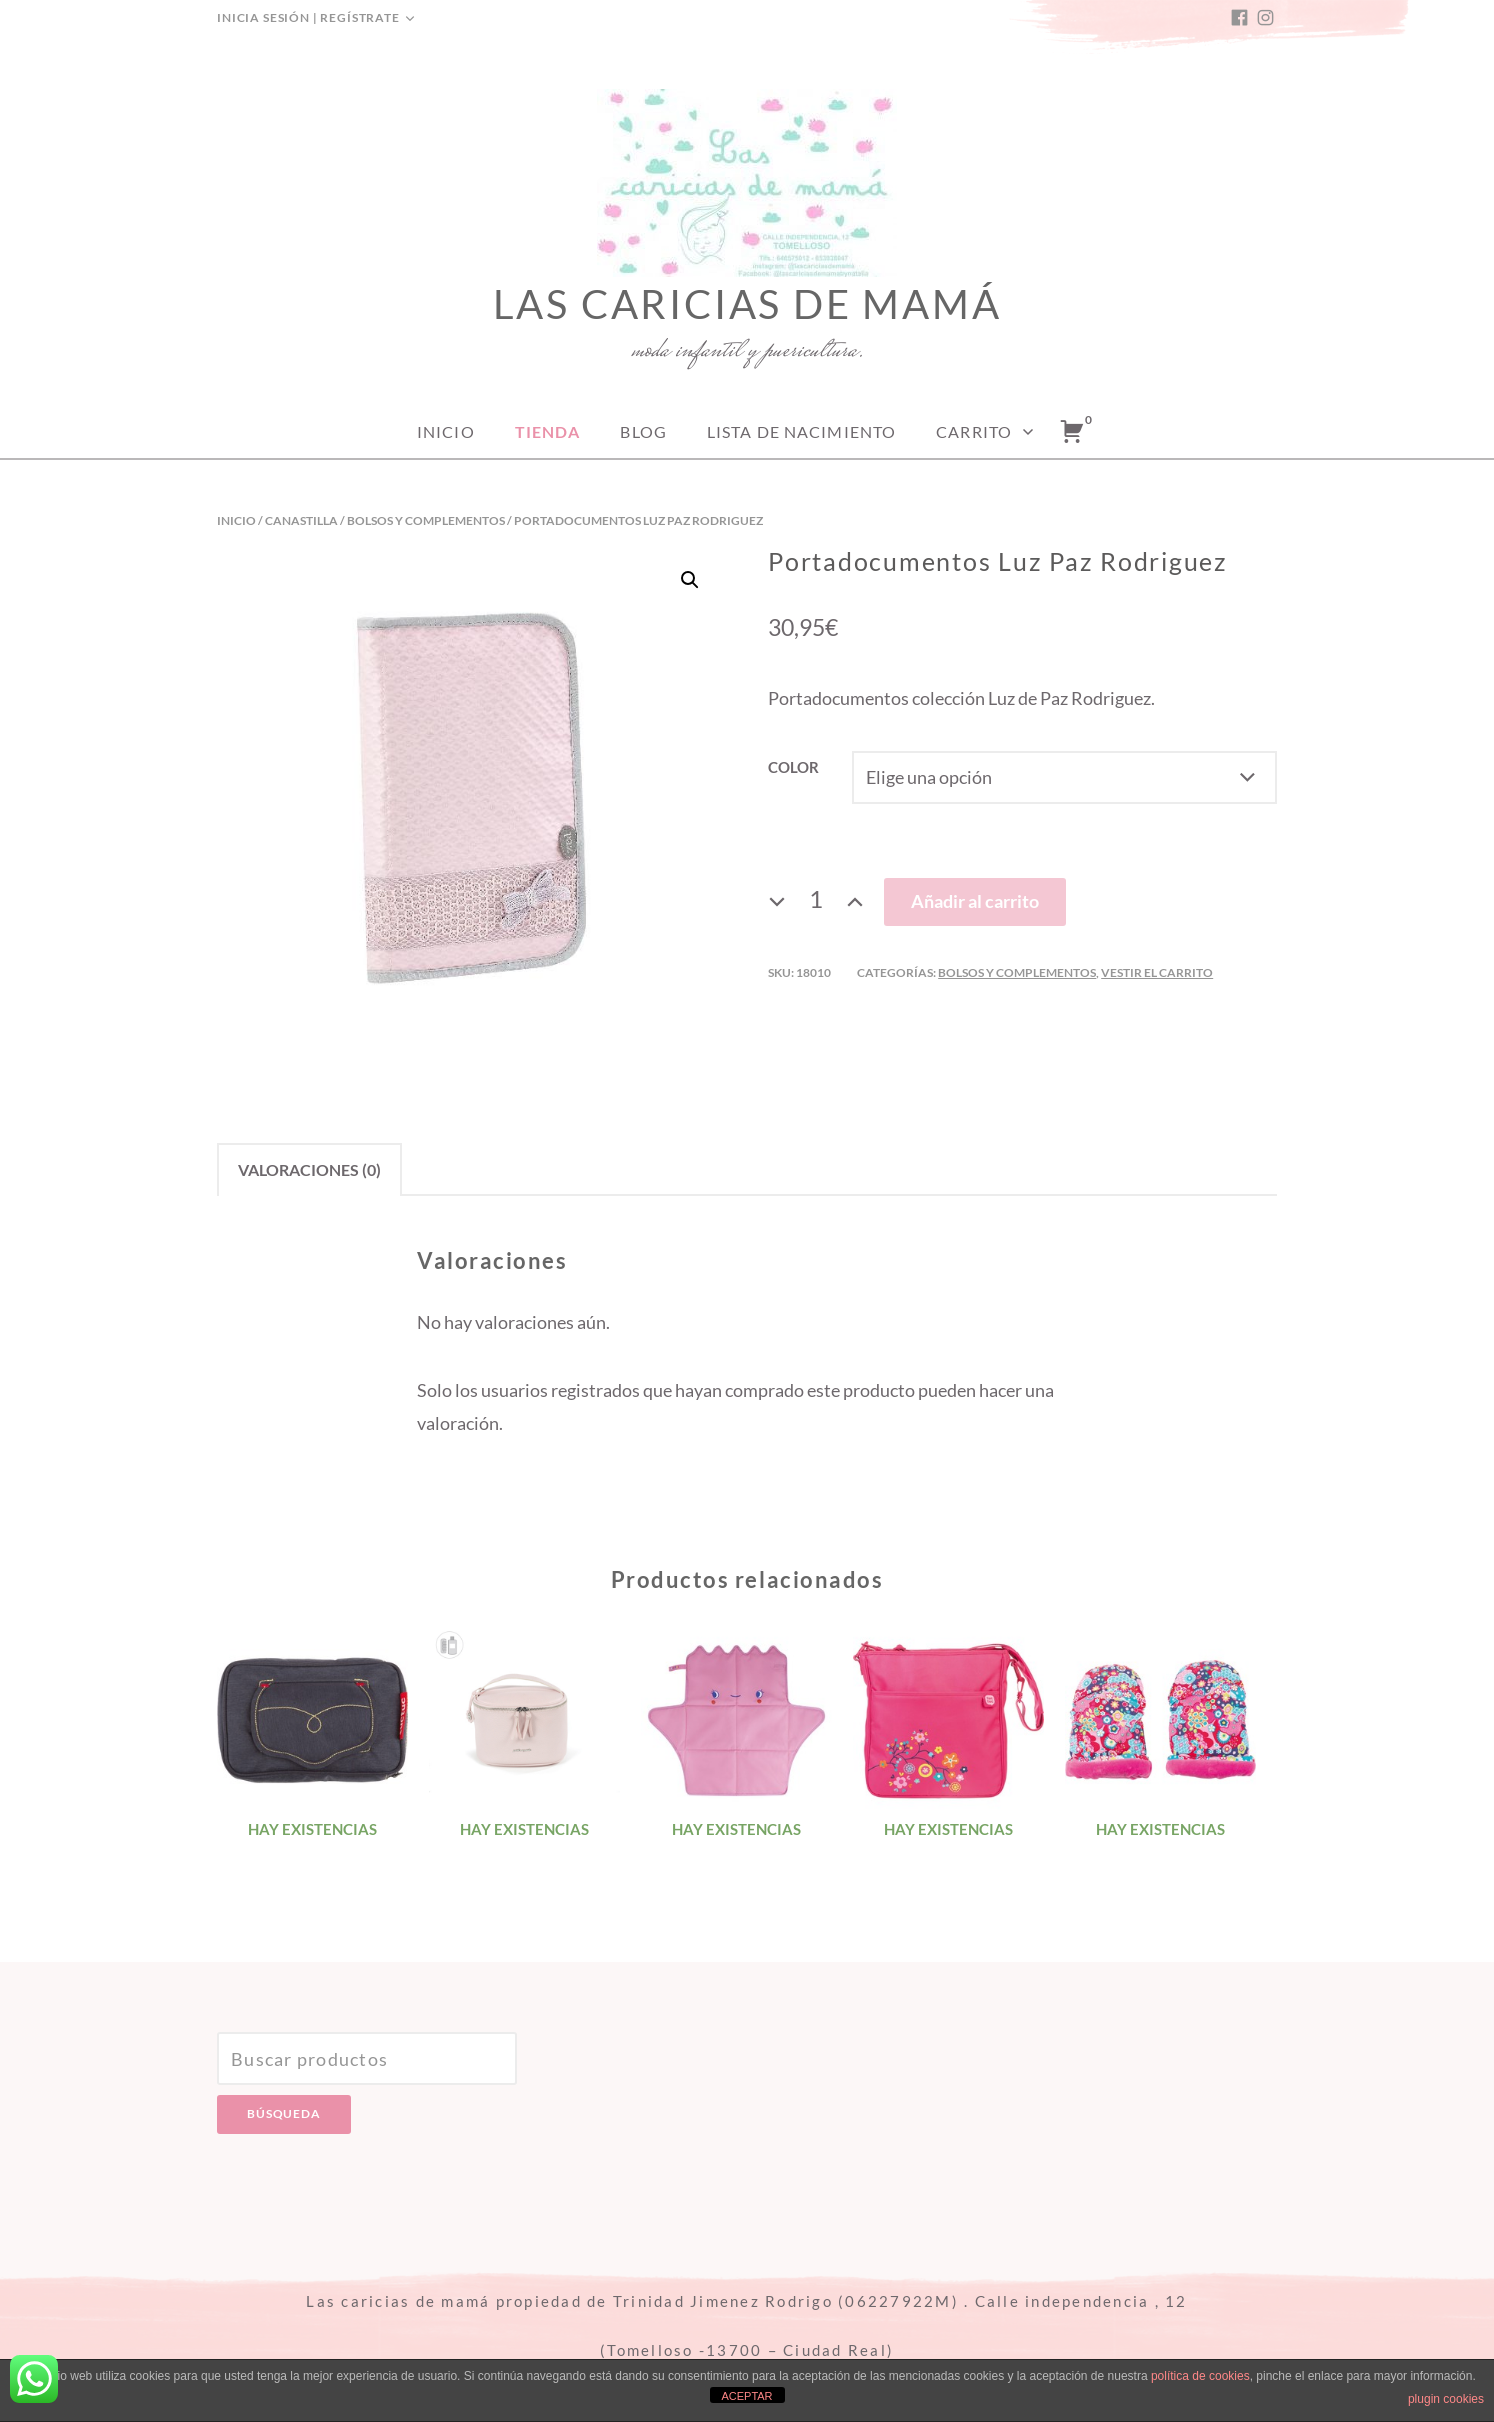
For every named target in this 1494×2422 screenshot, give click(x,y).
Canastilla (301, 520)
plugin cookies (1446, 2399)
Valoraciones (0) (309, 1169)
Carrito (974, 431)
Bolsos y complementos (426, 520)
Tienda (548, 431)
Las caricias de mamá (747, 304)
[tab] (309, 1169)
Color (793, 767)
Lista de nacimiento (801, 431)
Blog (643, 431)
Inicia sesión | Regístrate (308, 17)
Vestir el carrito (1157, 972)
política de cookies (1200, 2376)
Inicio (446, 431)
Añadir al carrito (975, 901)
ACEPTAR (746, 2396)
